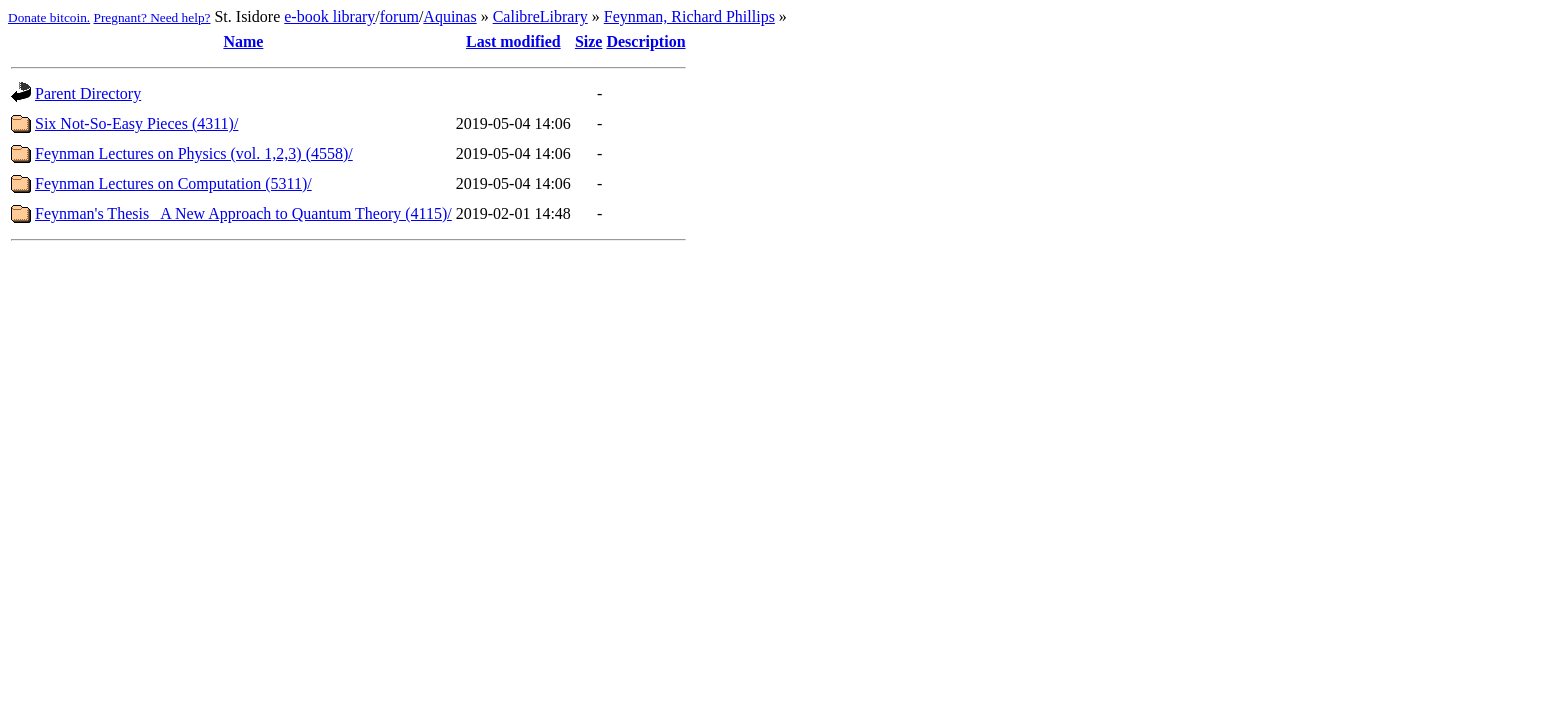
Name (243, 41)
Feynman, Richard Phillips (689, 16)
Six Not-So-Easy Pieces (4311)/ (136, 123)
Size (589, 41)
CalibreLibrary (540, 16)
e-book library (329, 16)
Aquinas (449, 16)
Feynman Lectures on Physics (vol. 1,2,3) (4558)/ (194, 153)
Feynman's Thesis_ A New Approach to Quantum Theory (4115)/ (243, 213)
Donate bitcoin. (49, 17)
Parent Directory (88, 93)
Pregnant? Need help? (152, 17)
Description (645, 41)
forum (399, 16)
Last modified (513, 41)
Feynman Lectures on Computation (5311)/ (173, 183)
